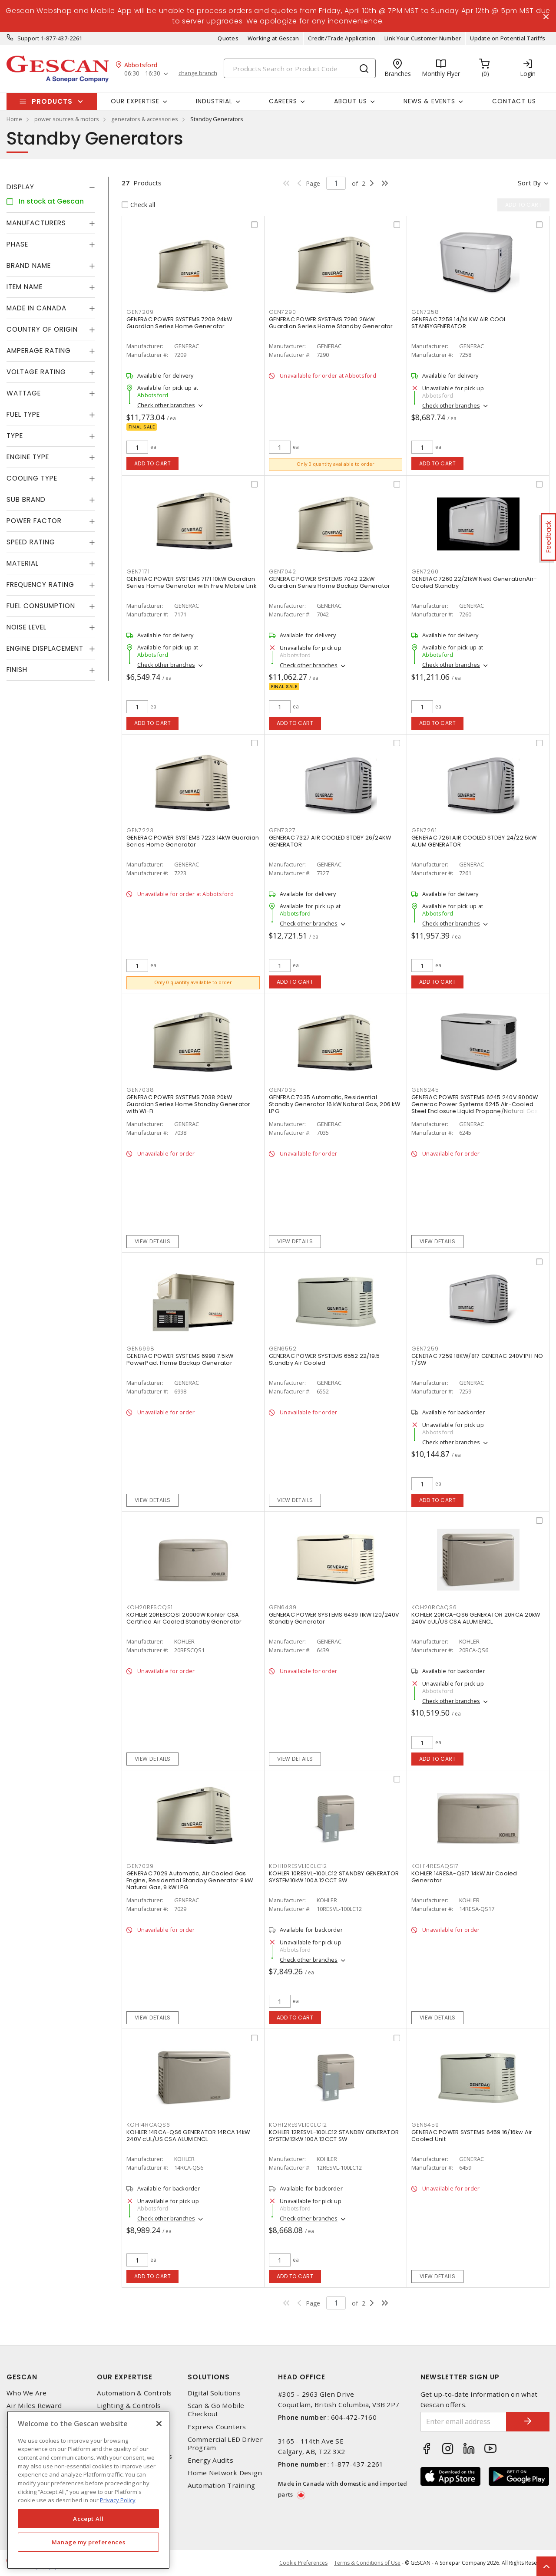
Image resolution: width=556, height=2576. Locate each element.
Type (15, 435)
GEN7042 (282, 571)
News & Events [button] (429, 101)
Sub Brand (26, 499)
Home (14, 119)
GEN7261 (424, 830)
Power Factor (34, 520)
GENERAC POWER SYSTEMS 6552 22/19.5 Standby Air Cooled (324, 1359)
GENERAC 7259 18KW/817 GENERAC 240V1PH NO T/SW (477, 1359)
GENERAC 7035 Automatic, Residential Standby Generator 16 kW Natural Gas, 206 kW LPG (334, 1104)
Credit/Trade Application (341, 38)
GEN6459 (425, 2124)
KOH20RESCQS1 (149, 1607)
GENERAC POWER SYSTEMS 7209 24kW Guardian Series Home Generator (179, 323)
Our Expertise (124, 2377)
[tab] (51, 187)
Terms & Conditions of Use (367, 2562)
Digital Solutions (214, 2393)
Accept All (88, 2519)
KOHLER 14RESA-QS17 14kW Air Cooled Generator (464, 1877)
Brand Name (29, 265)
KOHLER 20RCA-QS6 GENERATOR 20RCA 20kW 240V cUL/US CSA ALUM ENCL (475, 1618)
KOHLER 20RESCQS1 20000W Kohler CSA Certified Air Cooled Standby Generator (184, 1618)
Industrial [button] (214, 101)
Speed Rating (31, 542)
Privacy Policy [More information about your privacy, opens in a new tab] (118, 2500)
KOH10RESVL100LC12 (298, 1866)
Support (28, 38)
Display (20, 186)
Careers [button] (283, 101)
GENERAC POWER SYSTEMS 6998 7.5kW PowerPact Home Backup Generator (179, 1359)
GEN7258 (425, 312)
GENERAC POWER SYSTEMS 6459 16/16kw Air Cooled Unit (472, 2135)
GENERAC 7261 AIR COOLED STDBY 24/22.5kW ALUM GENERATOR (473, 841)
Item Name (25, 286)
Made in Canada (36, 308)
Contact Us (514, 101)
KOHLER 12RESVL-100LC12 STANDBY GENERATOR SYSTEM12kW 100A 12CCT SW (334, 2135)
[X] (159, 2423)
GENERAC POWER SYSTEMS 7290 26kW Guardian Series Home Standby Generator (331, 323)
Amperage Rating (39, 350)
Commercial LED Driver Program (225, 2443)
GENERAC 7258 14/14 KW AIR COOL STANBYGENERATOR (458, 323)
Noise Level (26, 627)
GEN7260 (424, 571)
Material (23, 563)
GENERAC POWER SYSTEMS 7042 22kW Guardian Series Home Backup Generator (329, 582)
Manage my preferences (89, 2542)
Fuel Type (23, 414)
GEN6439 (282, 1607)
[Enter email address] (463, 2421)
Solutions (209, 2377)
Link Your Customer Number (422, 38)
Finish (17, 669)
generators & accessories (144, 119)
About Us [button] (350, 101)
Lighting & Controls (129, 2405)
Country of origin (42, 329)
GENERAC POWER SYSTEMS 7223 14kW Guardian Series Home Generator (192, 841)
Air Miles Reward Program (34, 2409)
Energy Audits (210, 2460)
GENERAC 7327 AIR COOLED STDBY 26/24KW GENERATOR (330, 841)
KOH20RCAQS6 (434, 1607)
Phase (17, 244)
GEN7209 (139, 312)
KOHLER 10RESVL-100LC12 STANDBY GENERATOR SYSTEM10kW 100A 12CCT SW (334, 1877)
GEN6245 (425, 1090)
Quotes (228, 38)
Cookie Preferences (303, 2563)
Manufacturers (36, 222)
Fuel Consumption (41, 605)
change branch (198, 73)
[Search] (300, 68)
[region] (88, 2490)
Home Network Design (225, 2473)
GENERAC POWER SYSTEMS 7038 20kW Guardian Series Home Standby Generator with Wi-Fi (188, 1104)
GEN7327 (282, 830)
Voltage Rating (36, 371)
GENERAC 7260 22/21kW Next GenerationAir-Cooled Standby (474, 582)
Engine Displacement (45, 648)
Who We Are (27, 2393)
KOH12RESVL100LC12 (298, 2124)
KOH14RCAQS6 (148, 2124)
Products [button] (52, 101)
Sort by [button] (529, 182)
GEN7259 (424, 1348)
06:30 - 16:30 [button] (142, 73)
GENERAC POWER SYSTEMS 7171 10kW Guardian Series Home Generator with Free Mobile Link (191, 582)
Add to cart (152, 463)
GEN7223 (139, 830)
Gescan (22, 2377)
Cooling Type (32, 478)
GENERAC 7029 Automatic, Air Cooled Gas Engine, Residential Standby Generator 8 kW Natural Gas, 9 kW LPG (189, 1880)
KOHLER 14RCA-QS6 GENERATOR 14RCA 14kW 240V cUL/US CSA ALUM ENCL (188, 2135)
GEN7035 (282, 1090)
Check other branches (166, 405)
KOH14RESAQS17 (435, 1866)
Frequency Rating (40, 584)
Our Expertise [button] (135, 101)
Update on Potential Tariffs (507, 38)
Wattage (24, 393)
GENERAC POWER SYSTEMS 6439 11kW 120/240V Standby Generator (334, 1618)
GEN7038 (140, 1090)
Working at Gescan (273, 38)
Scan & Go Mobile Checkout (216, 2409)
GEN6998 (140, 1348)
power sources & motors (66, 119)
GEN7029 (139, 1866)
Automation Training (221, 2485)
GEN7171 (137, 571)
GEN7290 (282, 312)
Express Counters (217, 2427)
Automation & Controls (134, 2393)
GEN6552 (282, 1348)
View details (153, 1241)
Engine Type (28, 456)
